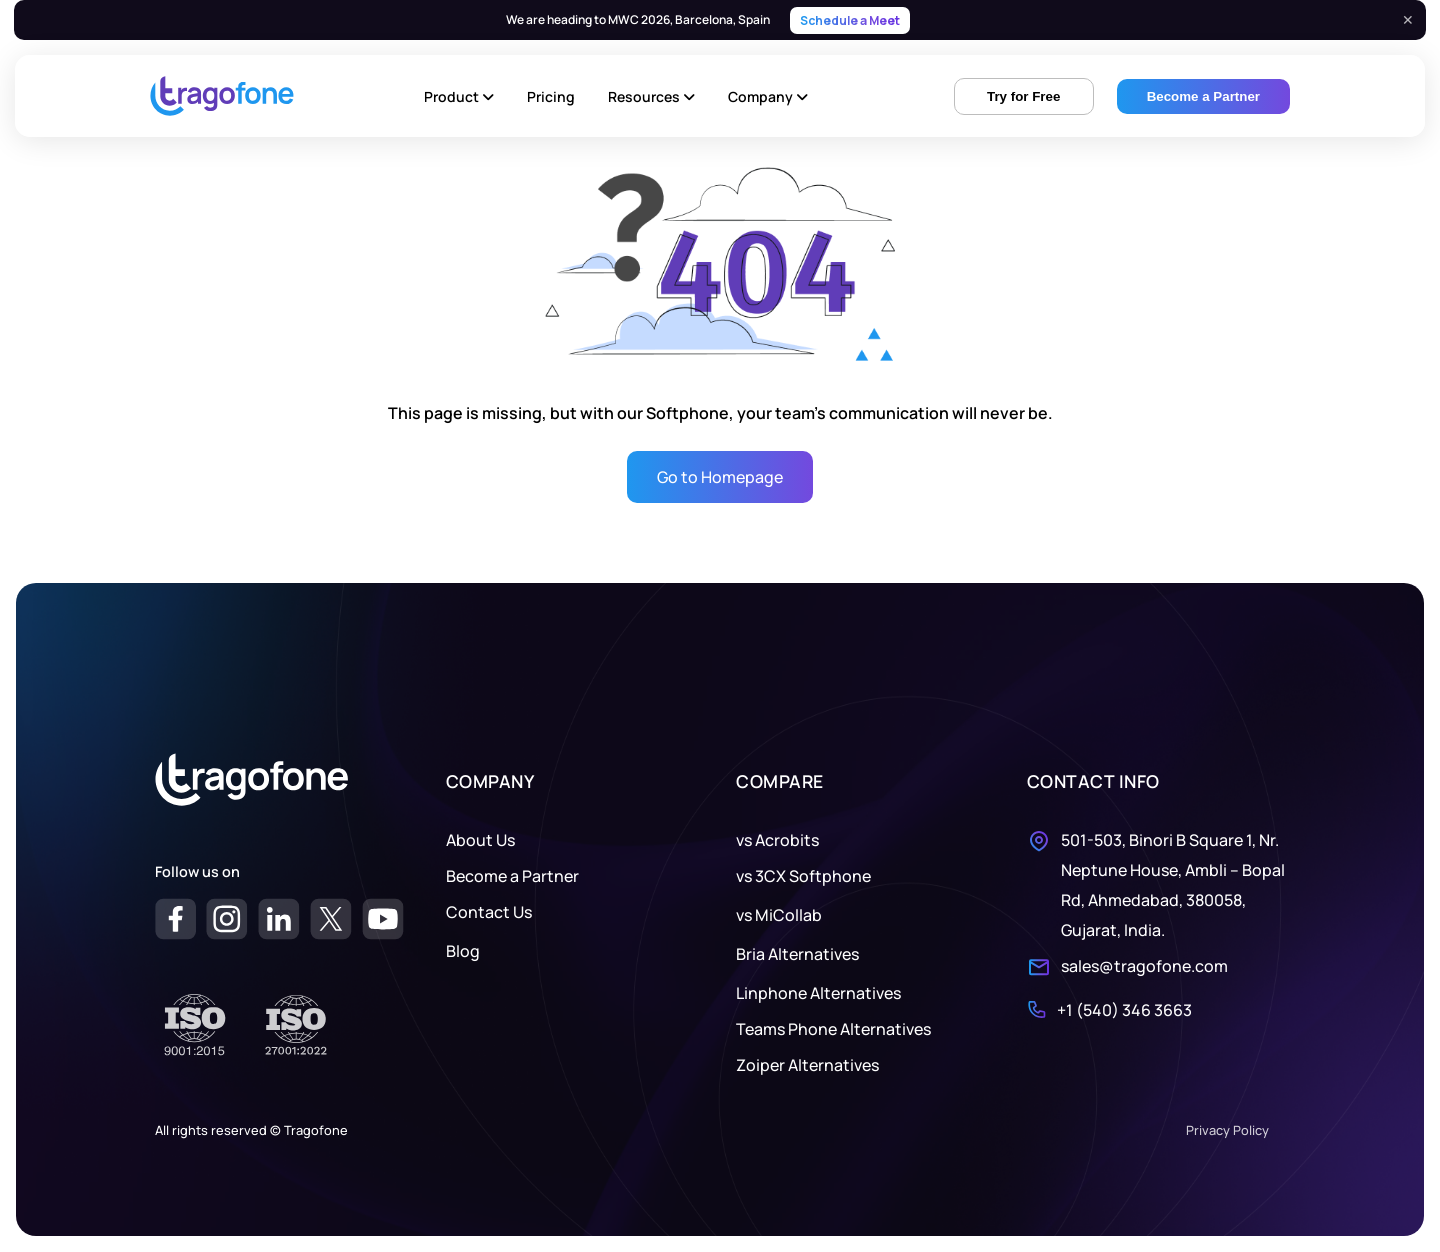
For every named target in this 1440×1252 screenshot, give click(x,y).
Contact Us (489, 912)
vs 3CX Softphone (803, 876)
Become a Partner (512, 876)
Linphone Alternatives (818, 993)
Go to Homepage (720, 477)
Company (768, 96)
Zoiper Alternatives (807, 1065)
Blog (463, 951)
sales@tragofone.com (1144, 966)
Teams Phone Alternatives (833, 1029)
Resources (651, 96)
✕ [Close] (1408, 20)
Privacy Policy (1227, 1130)
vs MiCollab (779, 915)
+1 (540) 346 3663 (1124, 1010)
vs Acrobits (777, 840)
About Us (480, 840)
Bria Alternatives (797, 954)
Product (459, 96)
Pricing (551, 96)
